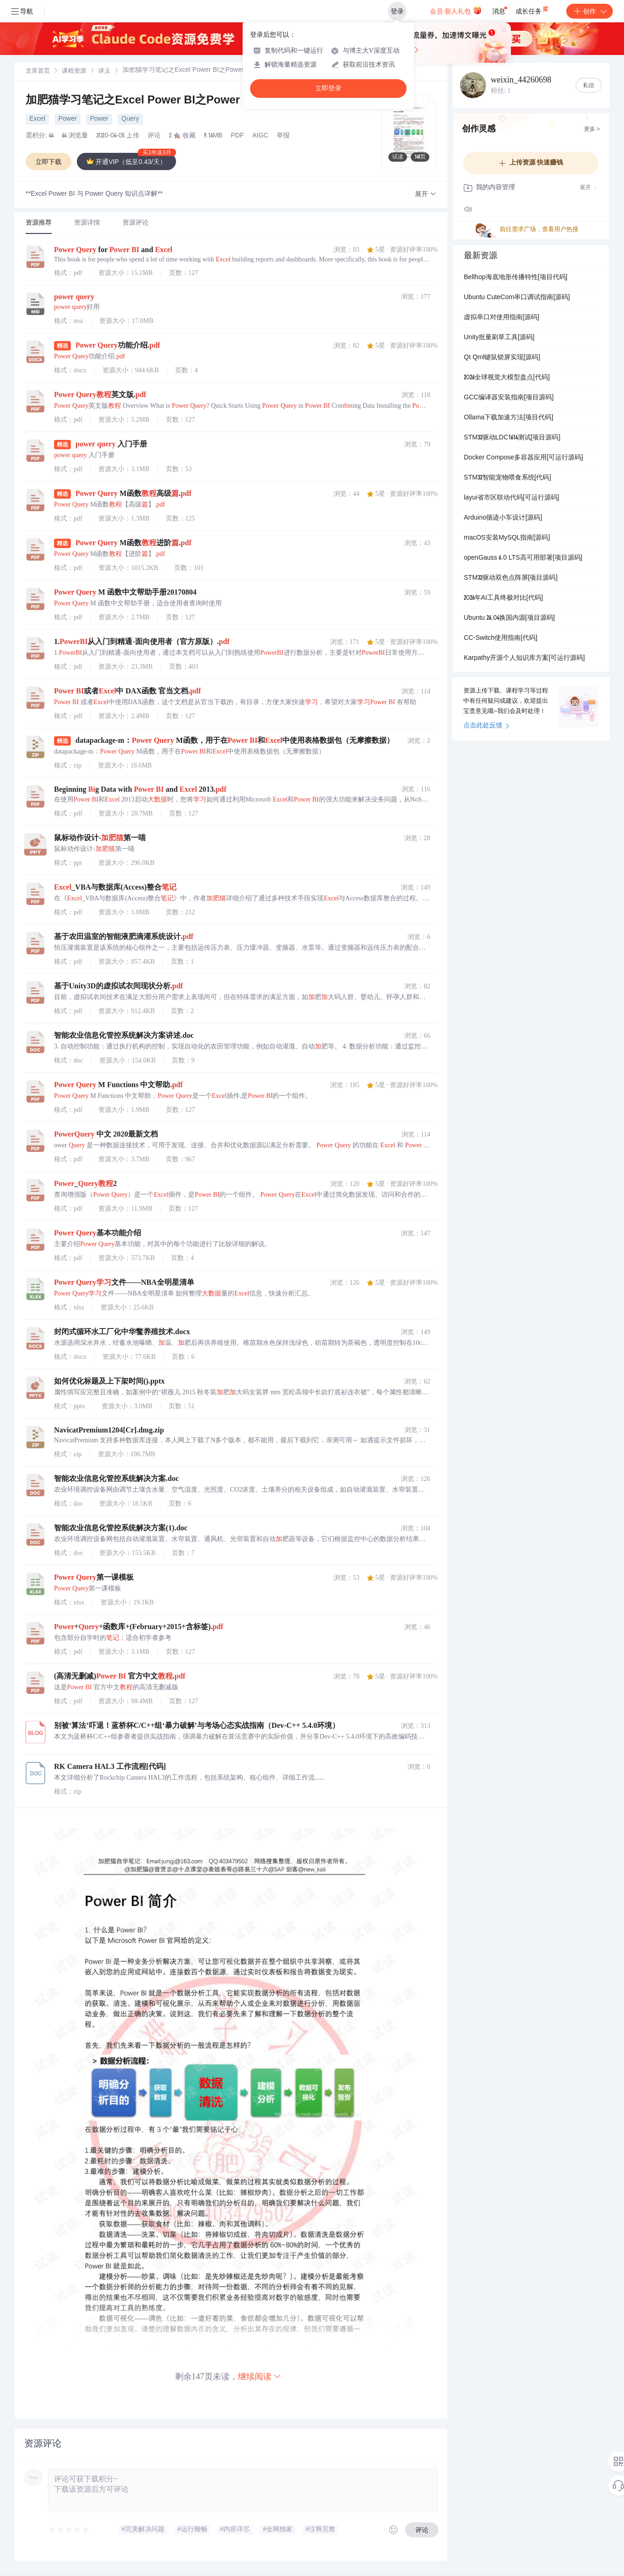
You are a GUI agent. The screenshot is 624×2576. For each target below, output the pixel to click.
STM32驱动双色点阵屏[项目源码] (510, 578)
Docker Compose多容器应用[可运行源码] (523, 458)
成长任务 (532, 9)
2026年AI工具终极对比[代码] (503, 598)
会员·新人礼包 (456, 10)
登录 (397, 11)
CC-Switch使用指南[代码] (500, 638)
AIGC (260, 136)
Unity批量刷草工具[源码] (499, 338)
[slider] (69, 2530)
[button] (425, 194)
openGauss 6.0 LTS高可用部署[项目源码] (523, 558)
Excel (37, 119)
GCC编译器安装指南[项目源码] (509, 398)
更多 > (592, 129)
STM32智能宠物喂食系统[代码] (507, 478)
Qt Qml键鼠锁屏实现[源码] (502, 358)
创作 (589, 11)
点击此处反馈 (486, 726)
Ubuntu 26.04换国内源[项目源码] (509, 618)
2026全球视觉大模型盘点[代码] (507, 378)
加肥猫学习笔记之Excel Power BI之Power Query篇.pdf (166, 101)
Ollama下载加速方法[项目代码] (508, 418)
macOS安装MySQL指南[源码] (507, 538)
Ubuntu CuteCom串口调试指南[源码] (517, 298)
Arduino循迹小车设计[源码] (503, 518)
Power (67, 119)
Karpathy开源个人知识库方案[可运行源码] (524, 658)
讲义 (104, 72)
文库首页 (38, 72)
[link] (38, 71)
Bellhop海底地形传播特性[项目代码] (515, 277)
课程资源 (74, 72)
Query (130, 119)
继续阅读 (260, 2376)
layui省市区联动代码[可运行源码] (511, 498)
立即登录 (328, 88)
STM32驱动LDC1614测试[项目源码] (512, 438)
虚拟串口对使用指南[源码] (501, 318)
